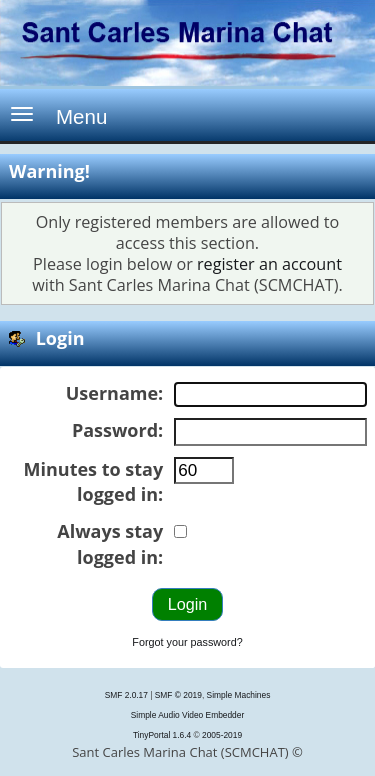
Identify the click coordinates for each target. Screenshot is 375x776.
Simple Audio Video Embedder (187, 715)
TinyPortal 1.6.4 (162, 735)
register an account (269, 264)
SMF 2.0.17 (126, 695)
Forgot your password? (187, 642)
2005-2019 (222, 735)
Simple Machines (239, 695)
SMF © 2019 (178, 695)
